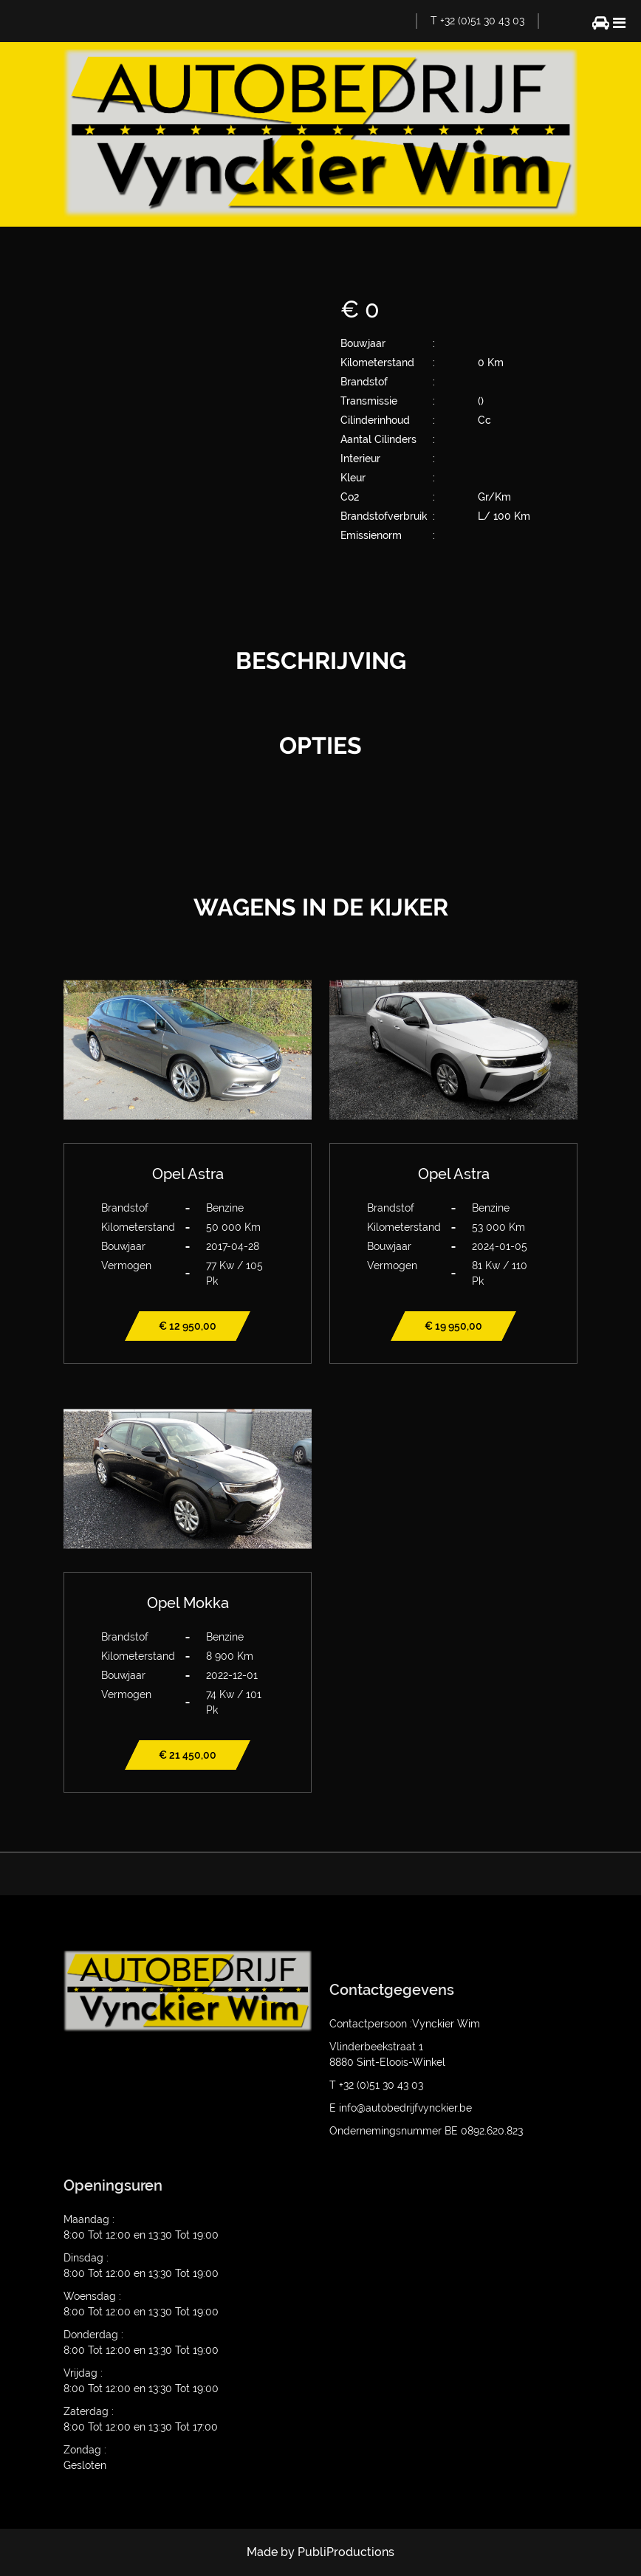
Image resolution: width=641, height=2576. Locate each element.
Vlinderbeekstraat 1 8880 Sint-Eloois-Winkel (387, 2054)
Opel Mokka (188, 1603)
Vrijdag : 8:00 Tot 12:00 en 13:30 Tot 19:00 (141, 2380)
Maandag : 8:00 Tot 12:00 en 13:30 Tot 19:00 (141, 2227)
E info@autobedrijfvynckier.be (400, 2108)
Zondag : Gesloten (85, 2457)
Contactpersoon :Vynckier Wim (404, 2024)
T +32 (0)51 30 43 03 (477, 21)
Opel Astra (188, 1174)
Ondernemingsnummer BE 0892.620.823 (426, 2131)
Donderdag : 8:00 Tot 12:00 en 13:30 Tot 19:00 (141, 2342)
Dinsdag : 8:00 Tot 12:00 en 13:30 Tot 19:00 (141, 2265)
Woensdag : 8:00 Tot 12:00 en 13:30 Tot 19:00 (141, 2304)
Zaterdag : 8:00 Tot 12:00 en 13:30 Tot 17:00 (141, 2419)
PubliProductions (346, 2552)
